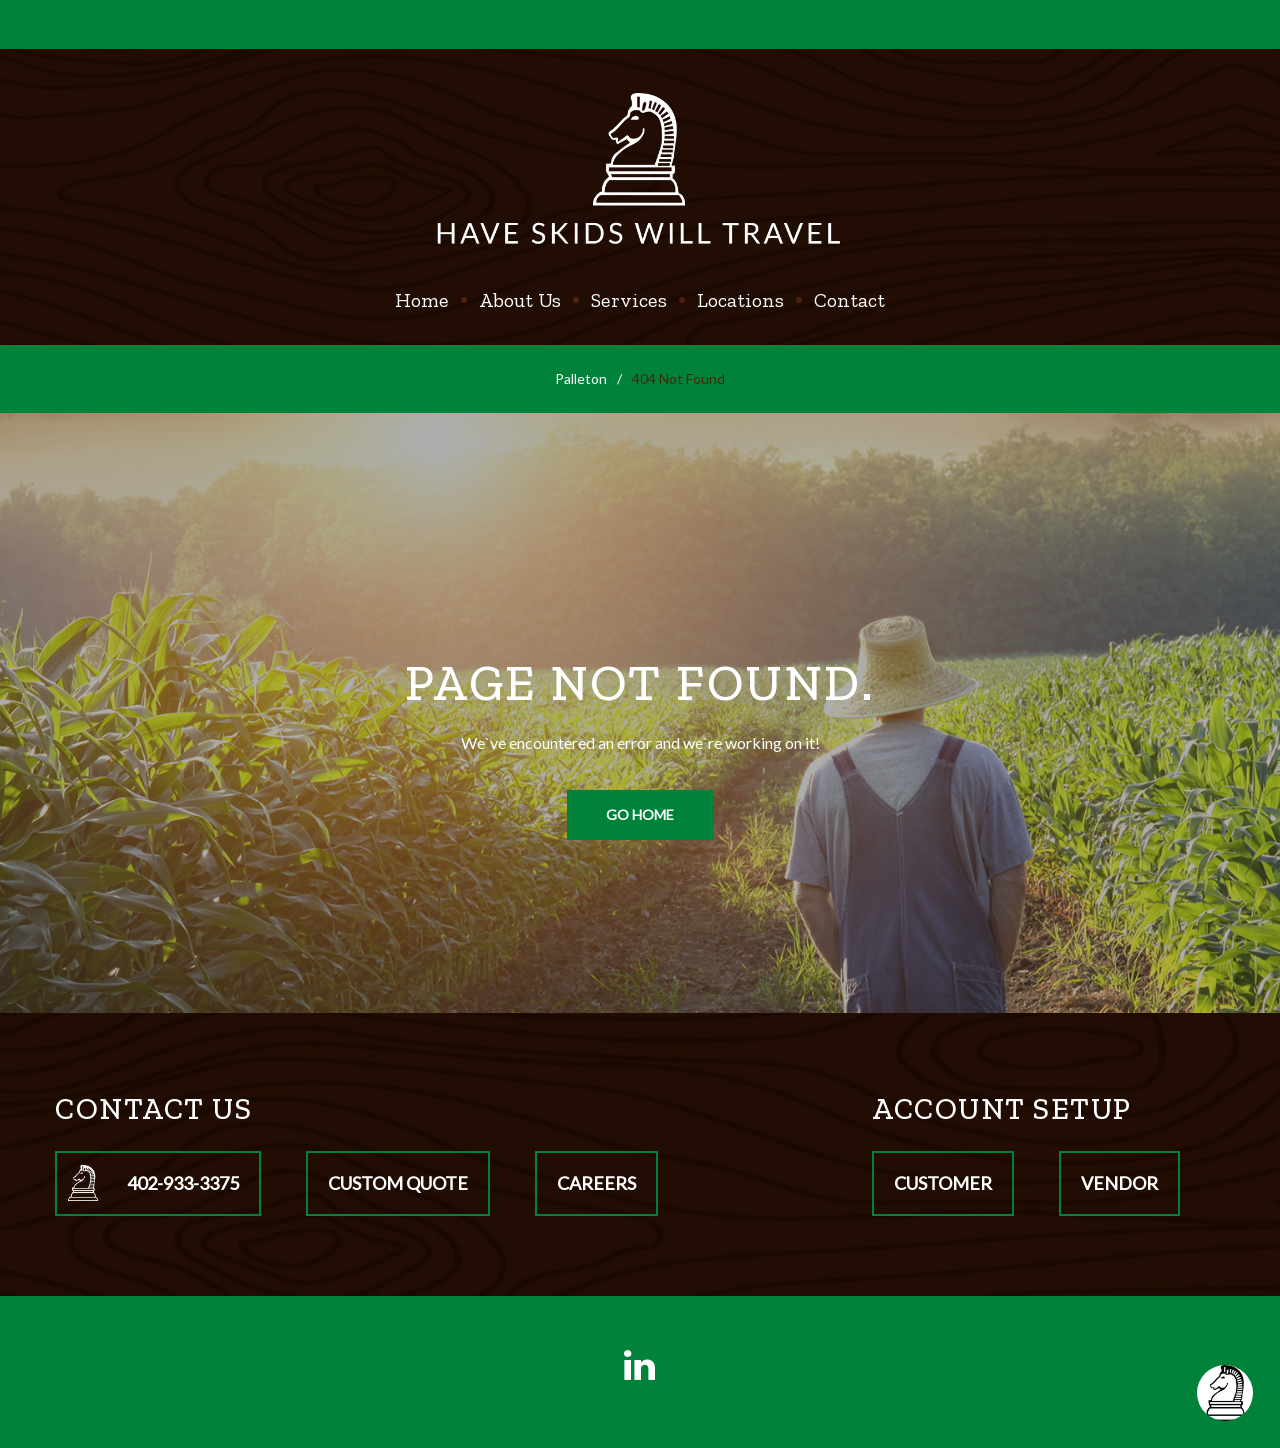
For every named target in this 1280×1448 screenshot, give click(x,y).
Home (422, 300)
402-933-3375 (183, 1183)
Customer (943, 1183)
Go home (640, 814)
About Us (520, 300)
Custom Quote (398, 1183)
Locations (740, 300)
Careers (596, 1183)
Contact (849, 300)
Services (629, 300)
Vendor (1119, 1183)
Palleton (581, 378)
